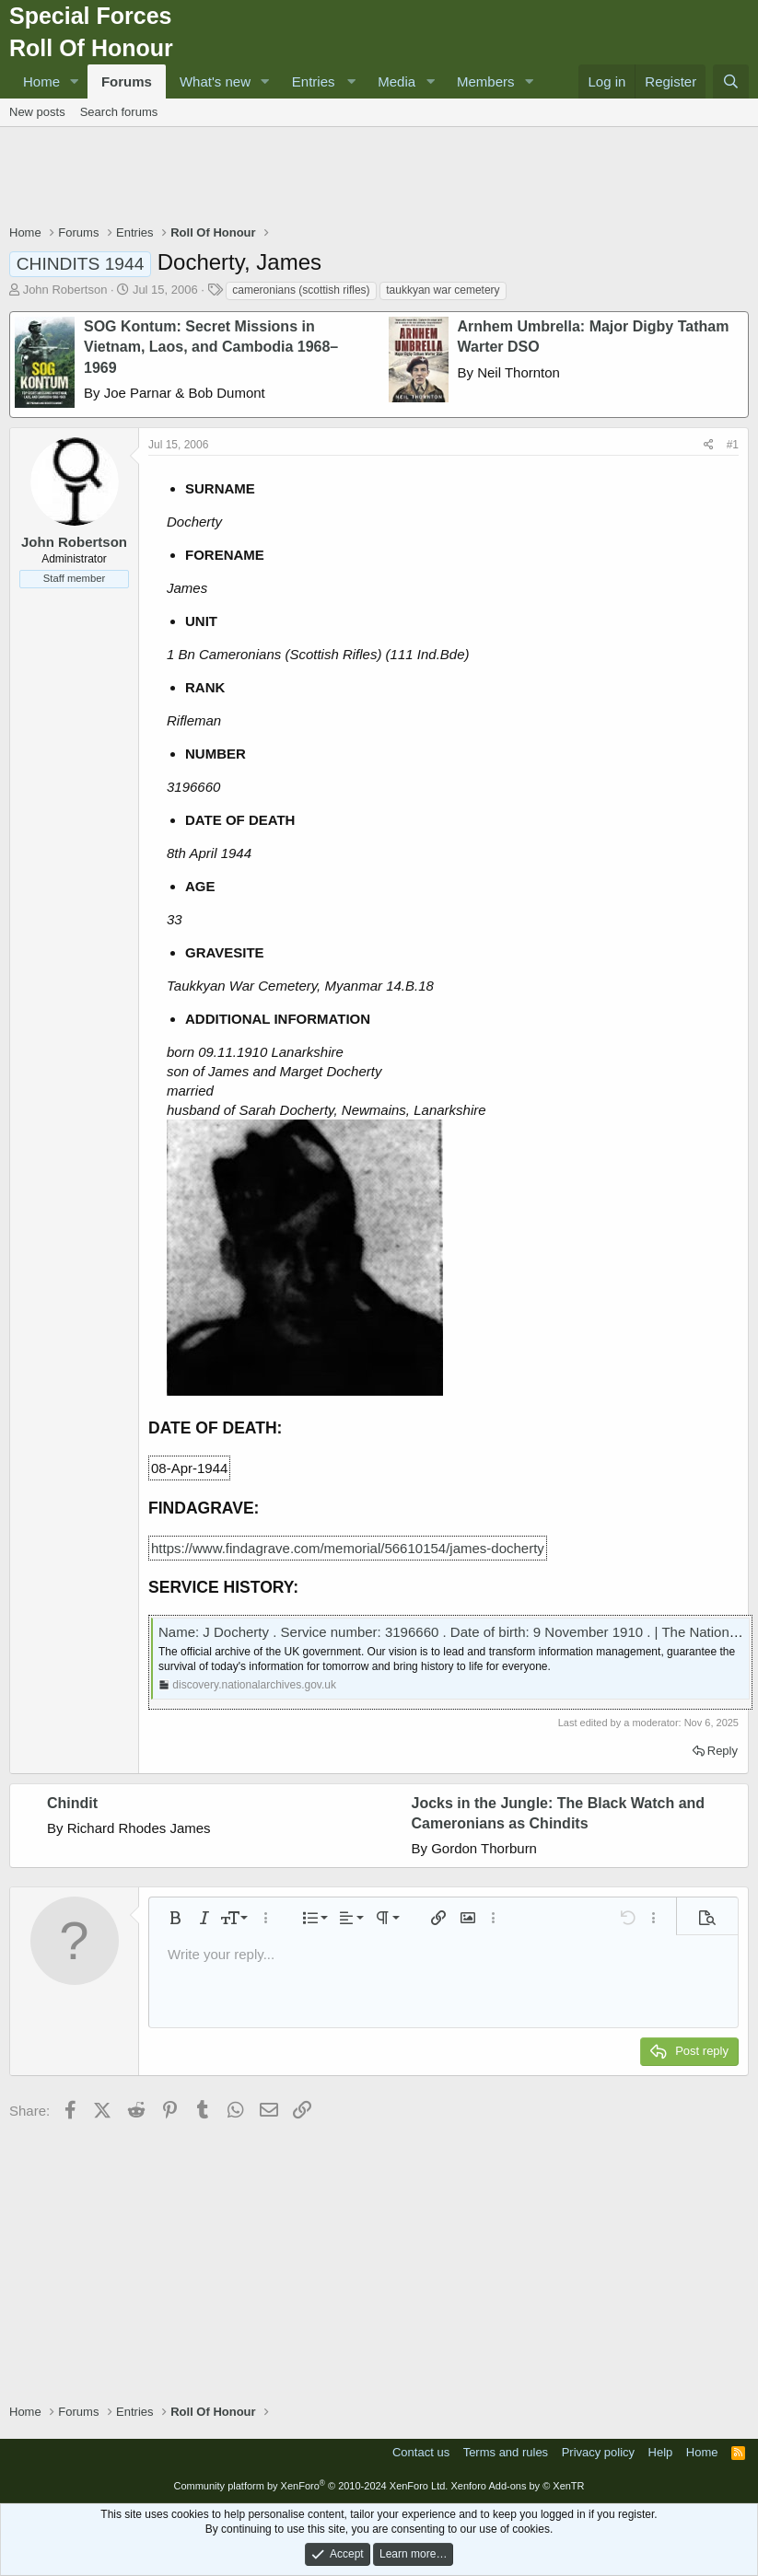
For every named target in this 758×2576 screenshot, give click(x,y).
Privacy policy (598, 2452)
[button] (74, 81)
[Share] (708, 445)
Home (41, 81)
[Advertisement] (379, 177)
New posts (37, 112)
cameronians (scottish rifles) (300, 290)
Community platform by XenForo (310, 2485)
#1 (733, 444)
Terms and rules (505, 2452)
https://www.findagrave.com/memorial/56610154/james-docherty (347, 1548)
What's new (215, 81)
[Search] (731, 81)
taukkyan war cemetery (442, 290)
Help (660, 2452)
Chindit (72, 1803)
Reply (722, 1751)
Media (396, 81)
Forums (126, 81)
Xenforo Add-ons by (517, 2485)
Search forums (119, 112)
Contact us (420, 2452)
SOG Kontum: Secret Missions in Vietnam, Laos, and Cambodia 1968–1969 (211, 347)
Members (486, 81)
